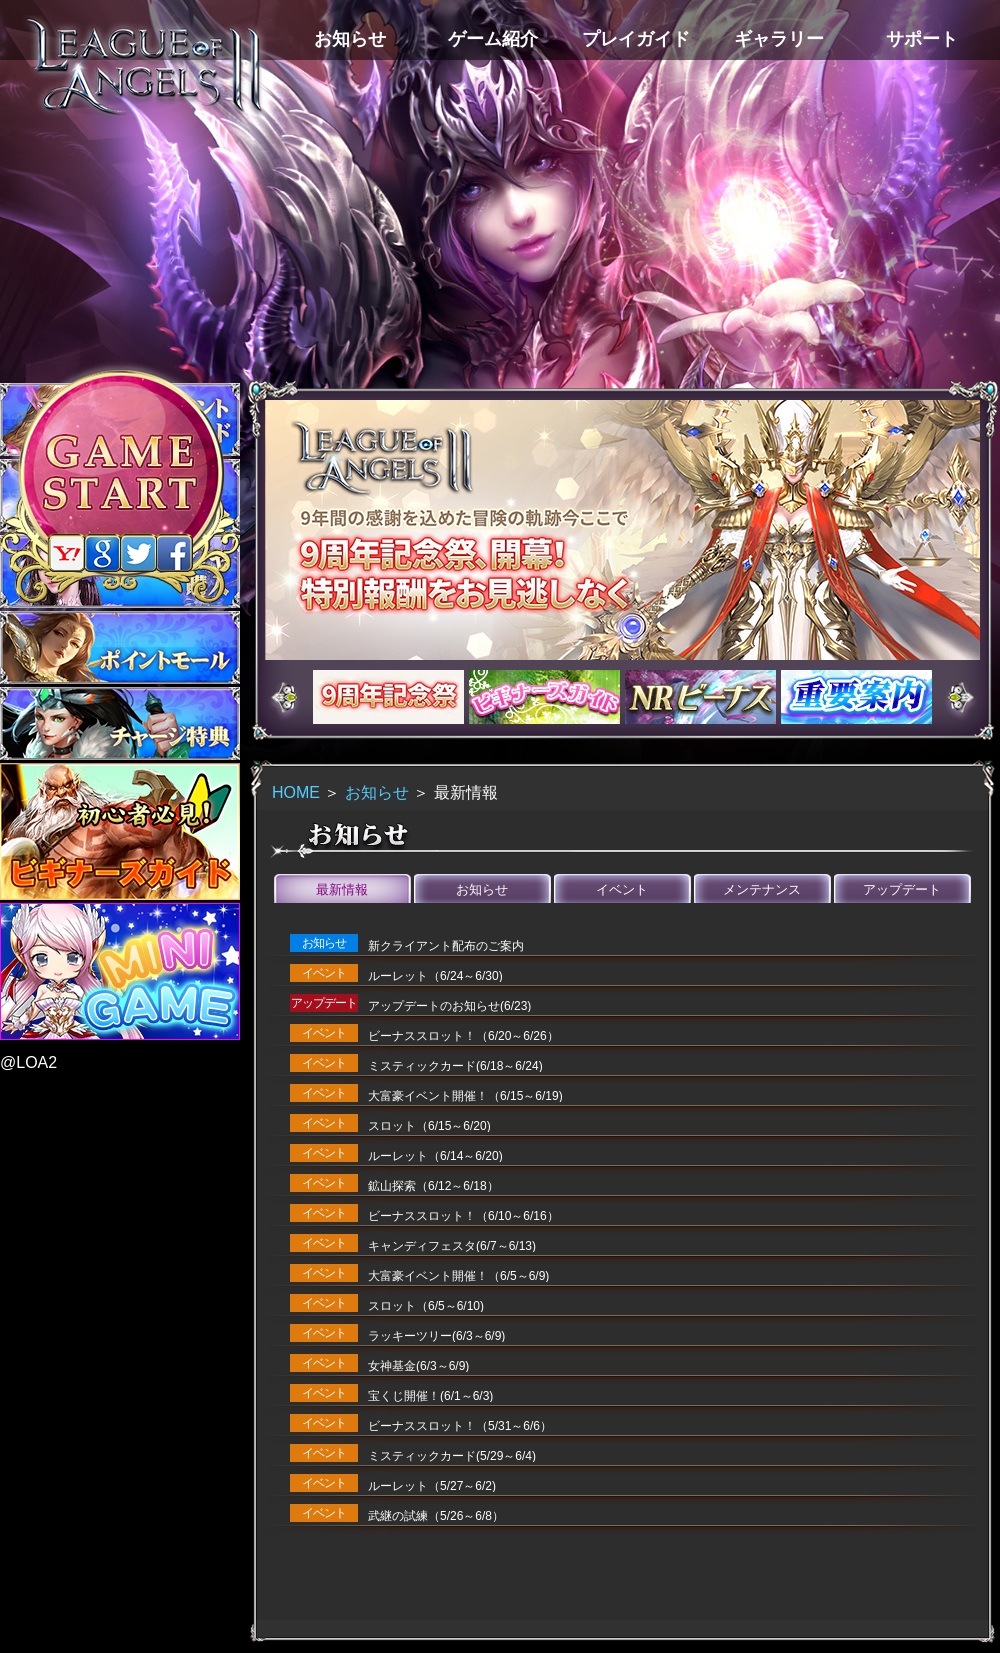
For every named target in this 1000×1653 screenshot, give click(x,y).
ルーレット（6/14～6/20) (435, 1156)
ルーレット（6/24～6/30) (435, 976)
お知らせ (377, 792)
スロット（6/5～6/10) (426, 1306)
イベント (622, 889)
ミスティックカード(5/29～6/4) (452, 1456)
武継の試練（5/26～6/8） (436, 1516)
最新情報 (342, 889)
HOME (296, 792)
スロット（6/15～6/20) (429, 1126)
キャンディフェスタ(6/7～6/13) (452, 1246)
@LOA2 (28, 1062)
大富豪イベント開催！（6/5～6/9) (458, 1276)
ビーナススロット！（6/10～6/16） (463, 1216)
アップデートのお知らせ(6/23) (449, 1006)
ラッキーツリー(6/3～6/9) (436, 1336)
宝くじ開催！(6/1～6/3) (430, 1396)
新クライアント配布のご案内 (446, 946)
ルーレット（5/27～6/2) (432, 1486)
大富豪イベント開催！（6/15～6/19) (465, 1096)
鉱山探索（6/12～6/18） (433, 1186)
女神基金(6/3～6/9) (418, 1366)
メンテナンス (762, 889)
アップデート (902, 889)
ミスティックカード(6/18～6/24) (455, 1066)
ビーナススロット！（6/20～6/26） (463, 1036)
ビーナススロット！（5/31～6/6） (460, 1426)
